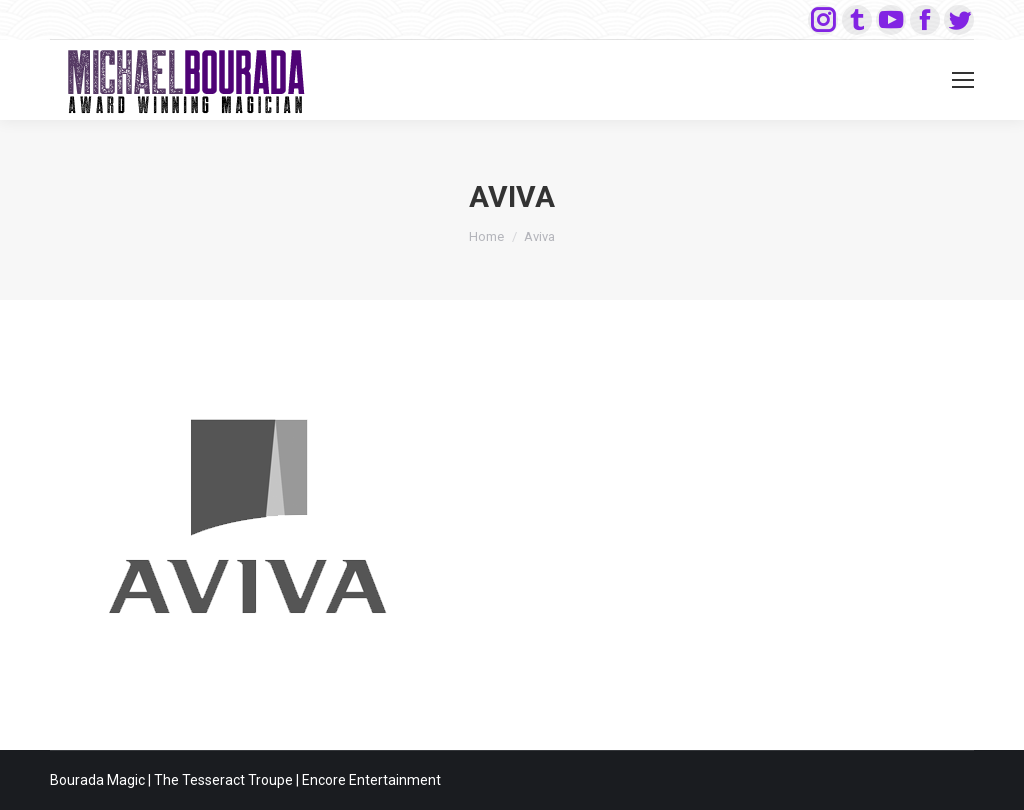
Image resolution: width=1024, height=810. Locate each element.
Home (486, 236)
